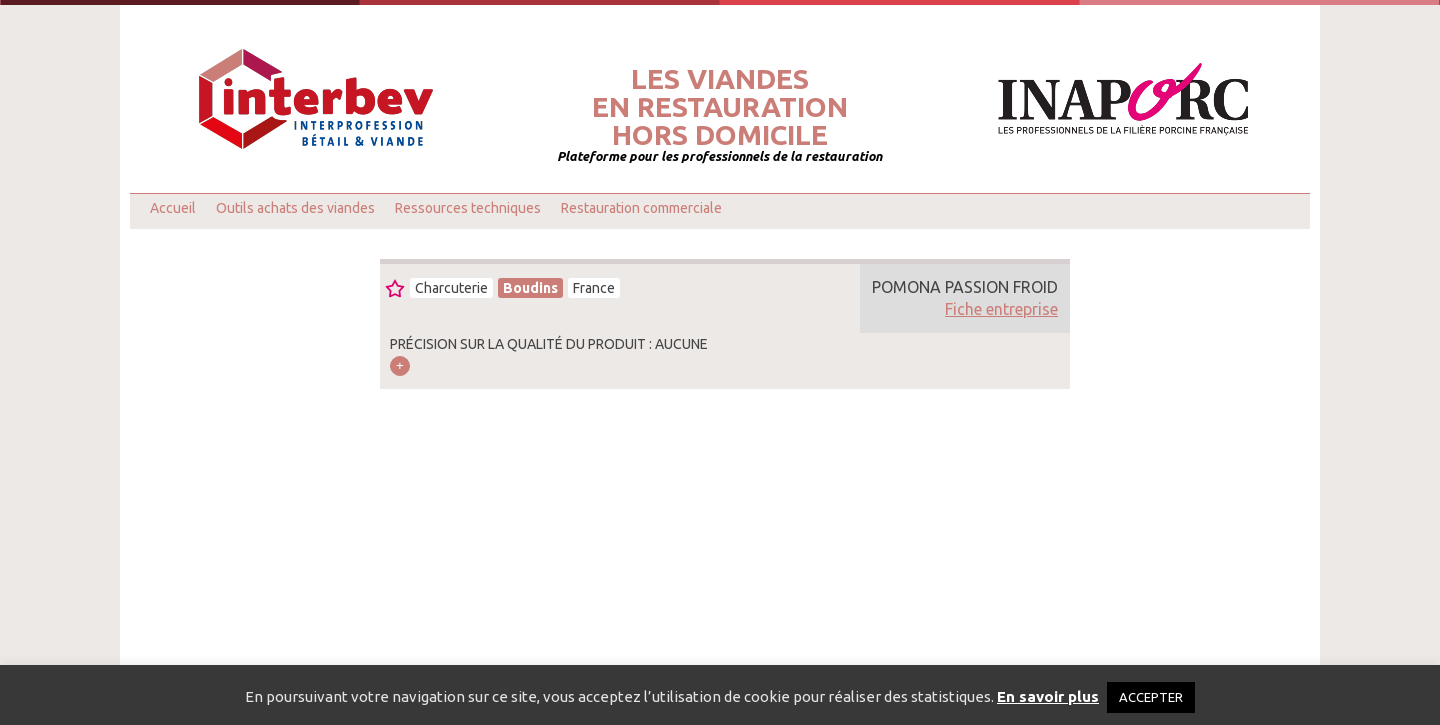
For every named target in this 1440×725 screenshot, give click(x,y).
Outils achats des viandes (295, 208)
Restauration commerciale (641, 208)
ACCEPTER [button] (1151, 697)
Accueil (173, 208)
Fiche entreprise (1001, 309)
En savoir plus (1048, 696)
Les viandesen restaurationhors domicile (720, 107)
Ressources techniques (468, 208)
